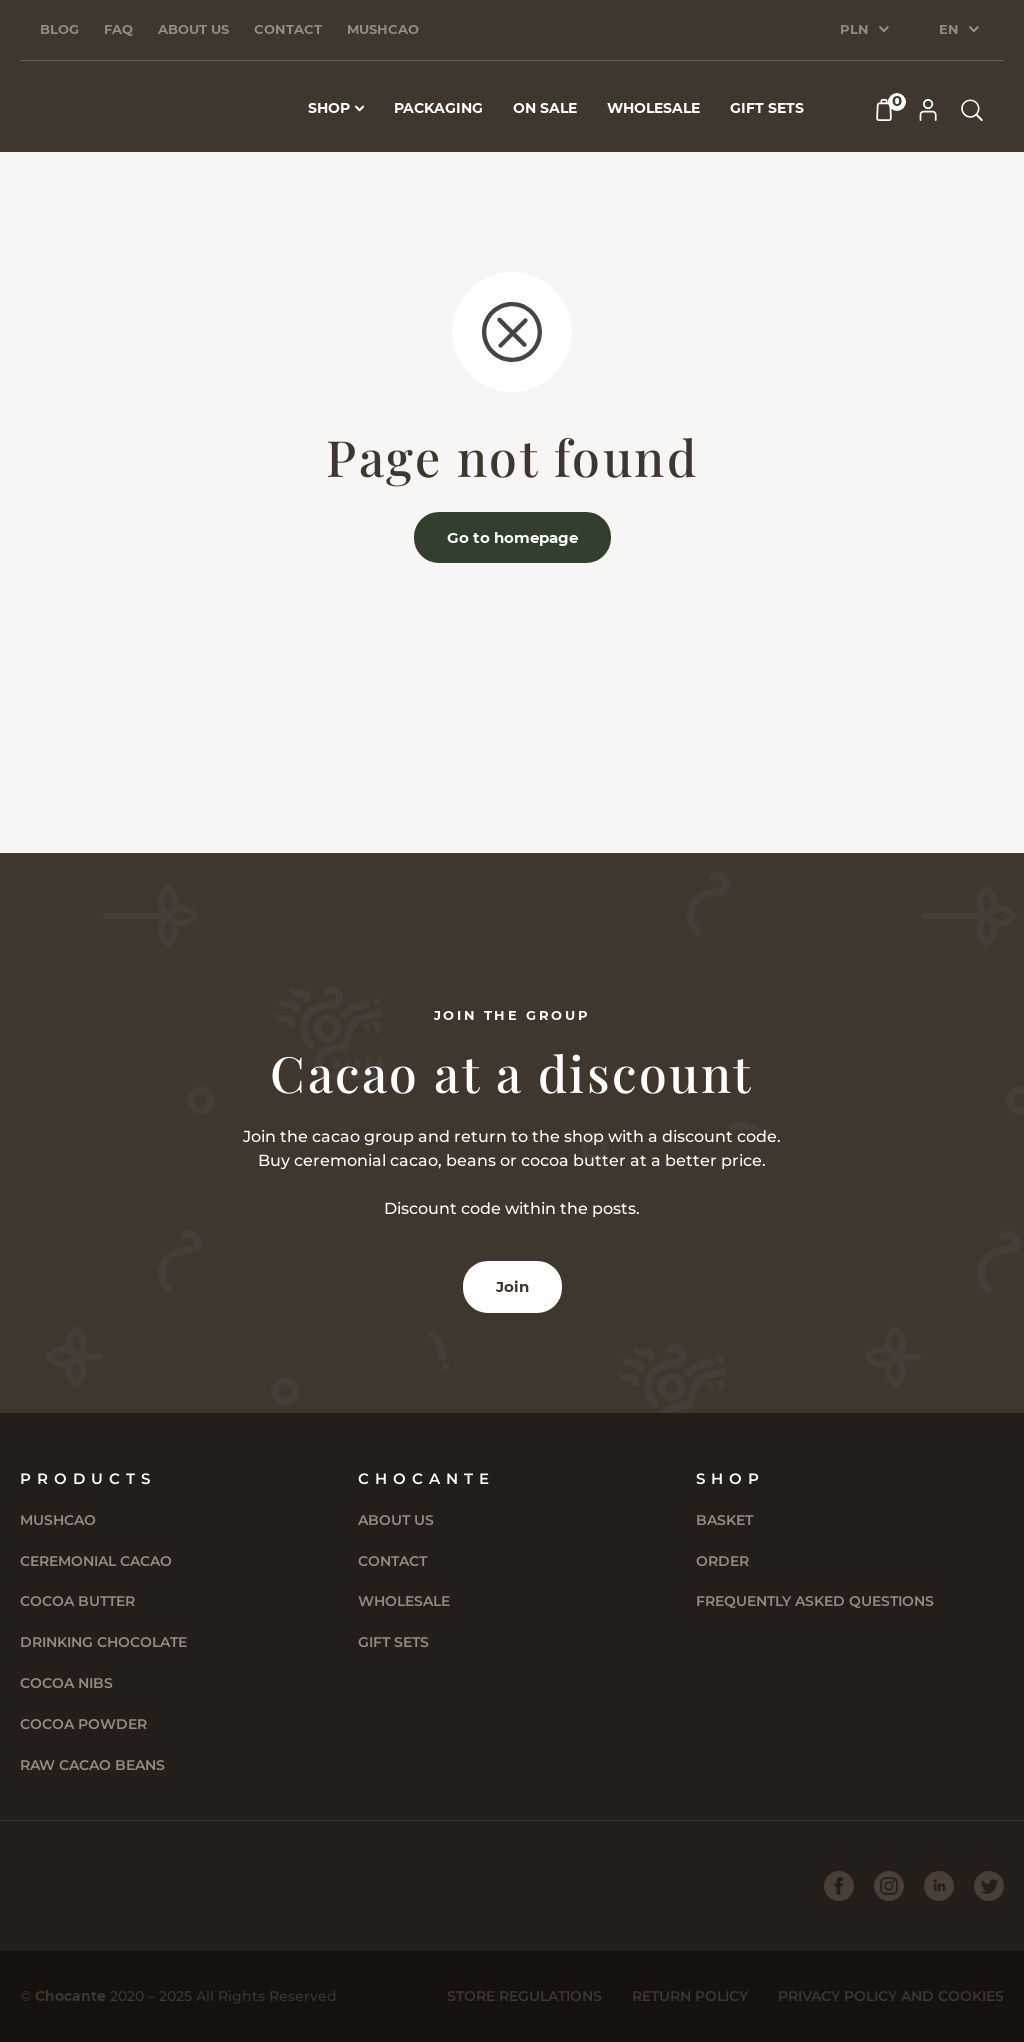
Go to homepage (512, 537)
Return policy (690, 1996)
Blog (59, 29)
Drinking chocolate (103, 1642)
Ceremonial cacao (96, 1561)
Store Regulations (524, 1996)
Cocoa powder (83, 1724)
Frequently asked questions (815, 1601)
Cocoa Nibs (66, 1683)
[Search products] (972, 110)
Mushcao (383, 29)
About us (193, 29)
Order (722, 1561)
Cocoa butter (77, 1601)
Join (512, 1286)
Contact (288, 29)
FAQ (118, 29)
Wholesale (404, 1601)
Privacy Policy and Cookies (891, 1996)
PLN (854, 29)
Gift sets (393, 1642)
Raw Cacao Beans (92, 1765)
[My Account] (928, 110)
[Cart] (884, 110)
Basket (724, 1520)
